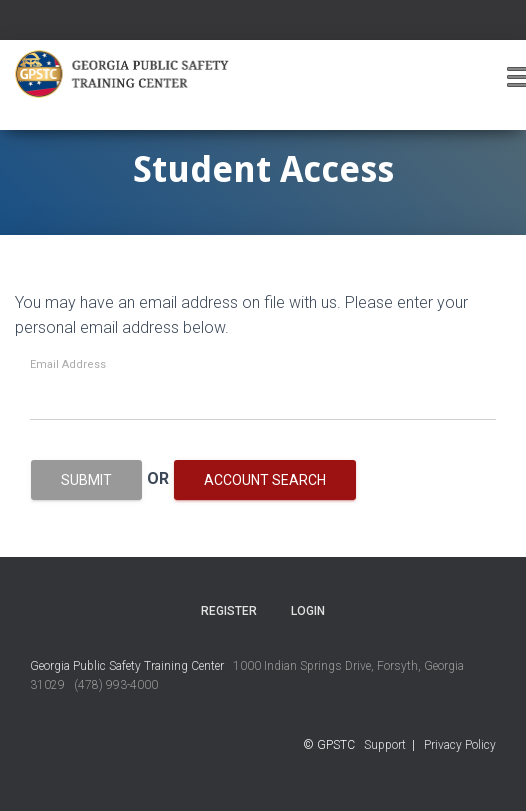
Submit (86, 480)
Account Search (265, 480)
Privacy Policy (460, 745)
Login (308, 611)
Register (229, 611)
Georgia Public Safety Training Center (127, 666)
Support (385, 745)
